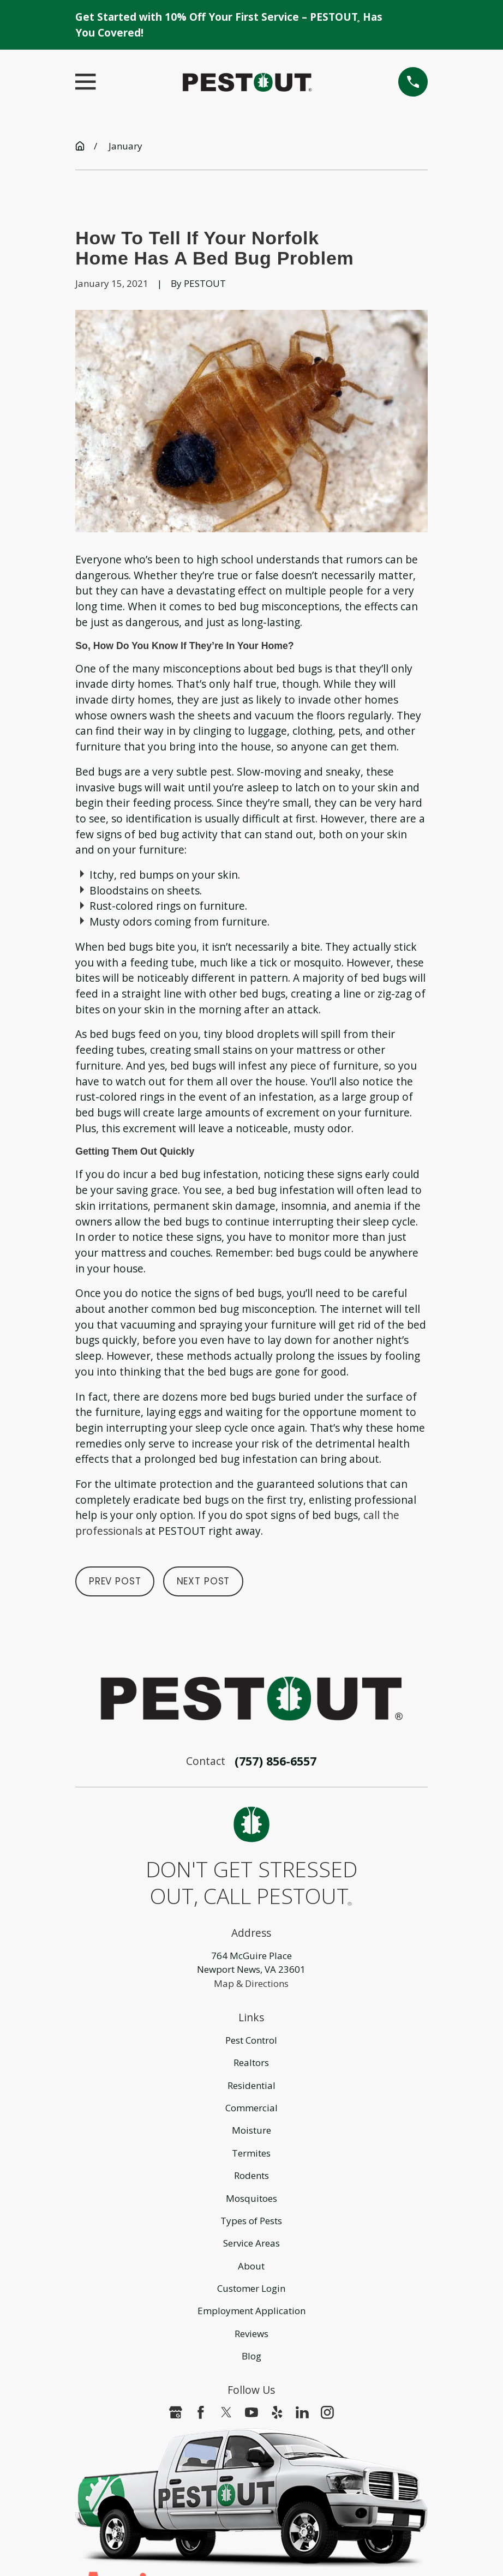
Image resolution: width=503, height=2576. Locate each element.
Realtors (251, 2062)
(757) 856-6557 (275, 1761)
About (251, 2266)
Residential (251, 2085)
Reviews (251, 2333)
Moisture (251, 2130)
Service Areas (251, 2243)
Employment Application (251, 2310)
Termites (251, 2153)
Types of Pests (251, 2220)
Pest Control (251, 2040)
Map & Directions (251, 1983)
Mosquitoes (251, 2198)
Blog (251, 2356)
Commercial (251, 2107)
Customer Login (251, 2288)
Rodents (251, 2175)
